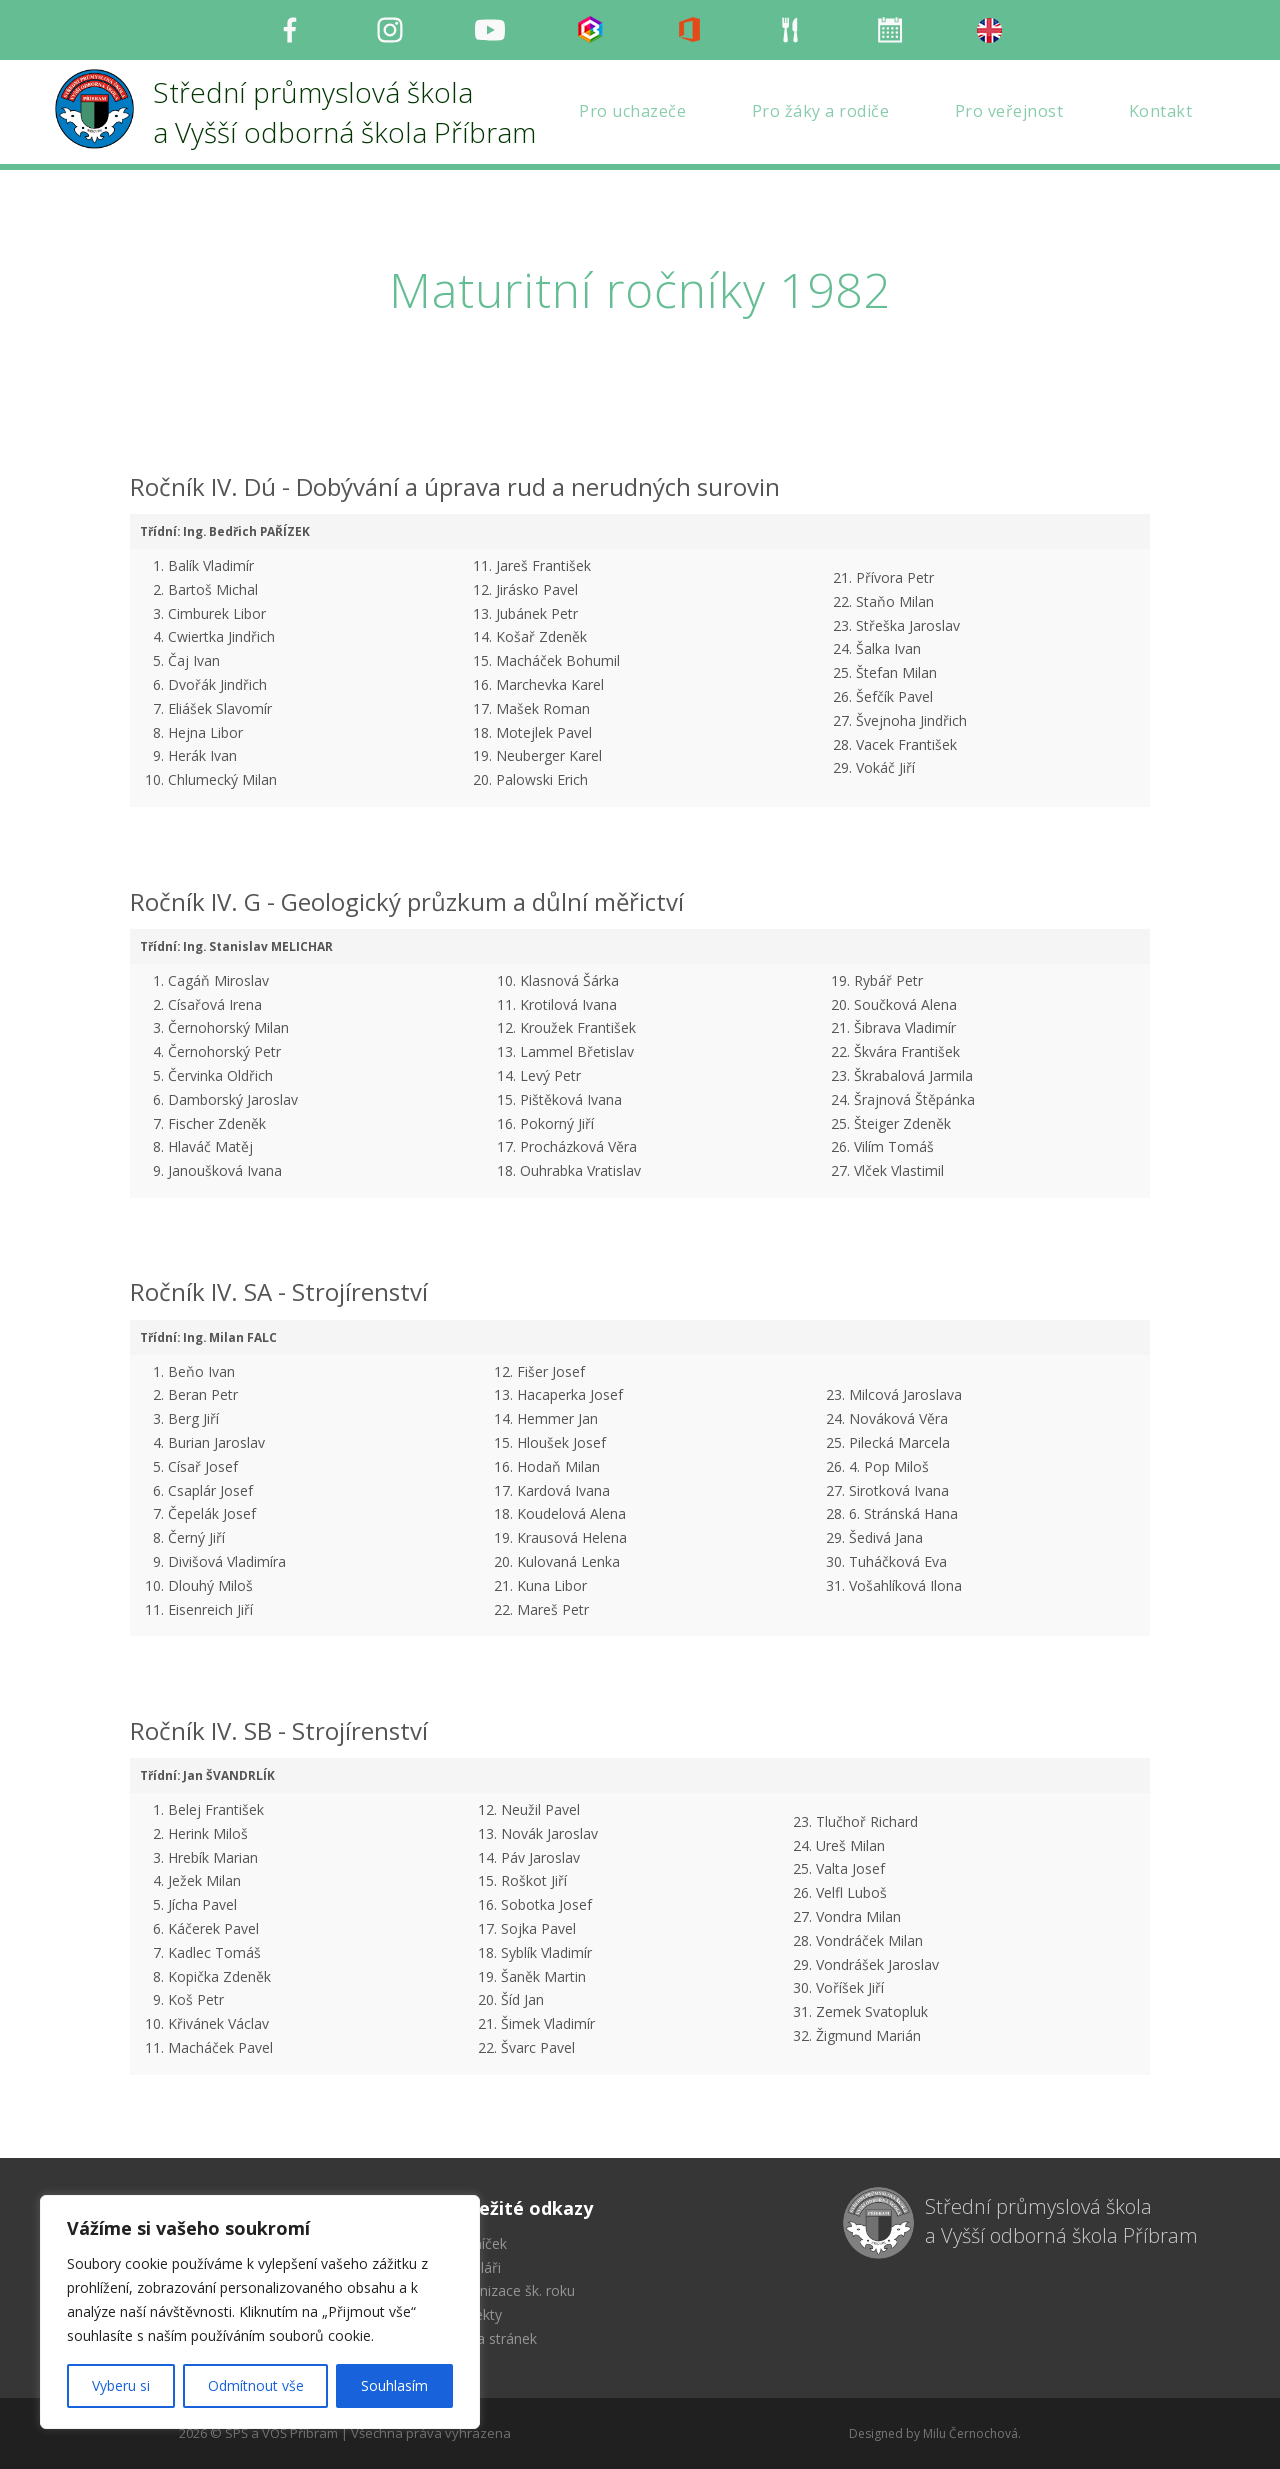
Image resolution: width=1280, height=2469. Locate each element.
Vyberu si (121, 2385)
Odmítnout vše (256, 2385)
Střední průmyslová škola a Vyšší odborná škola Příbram (1061, 2221)
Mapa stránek (492, 2338)
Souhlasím (394, 2385)
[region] (260, 2312)
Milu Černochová (970, 2433)
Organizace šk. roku (511, 2290)
